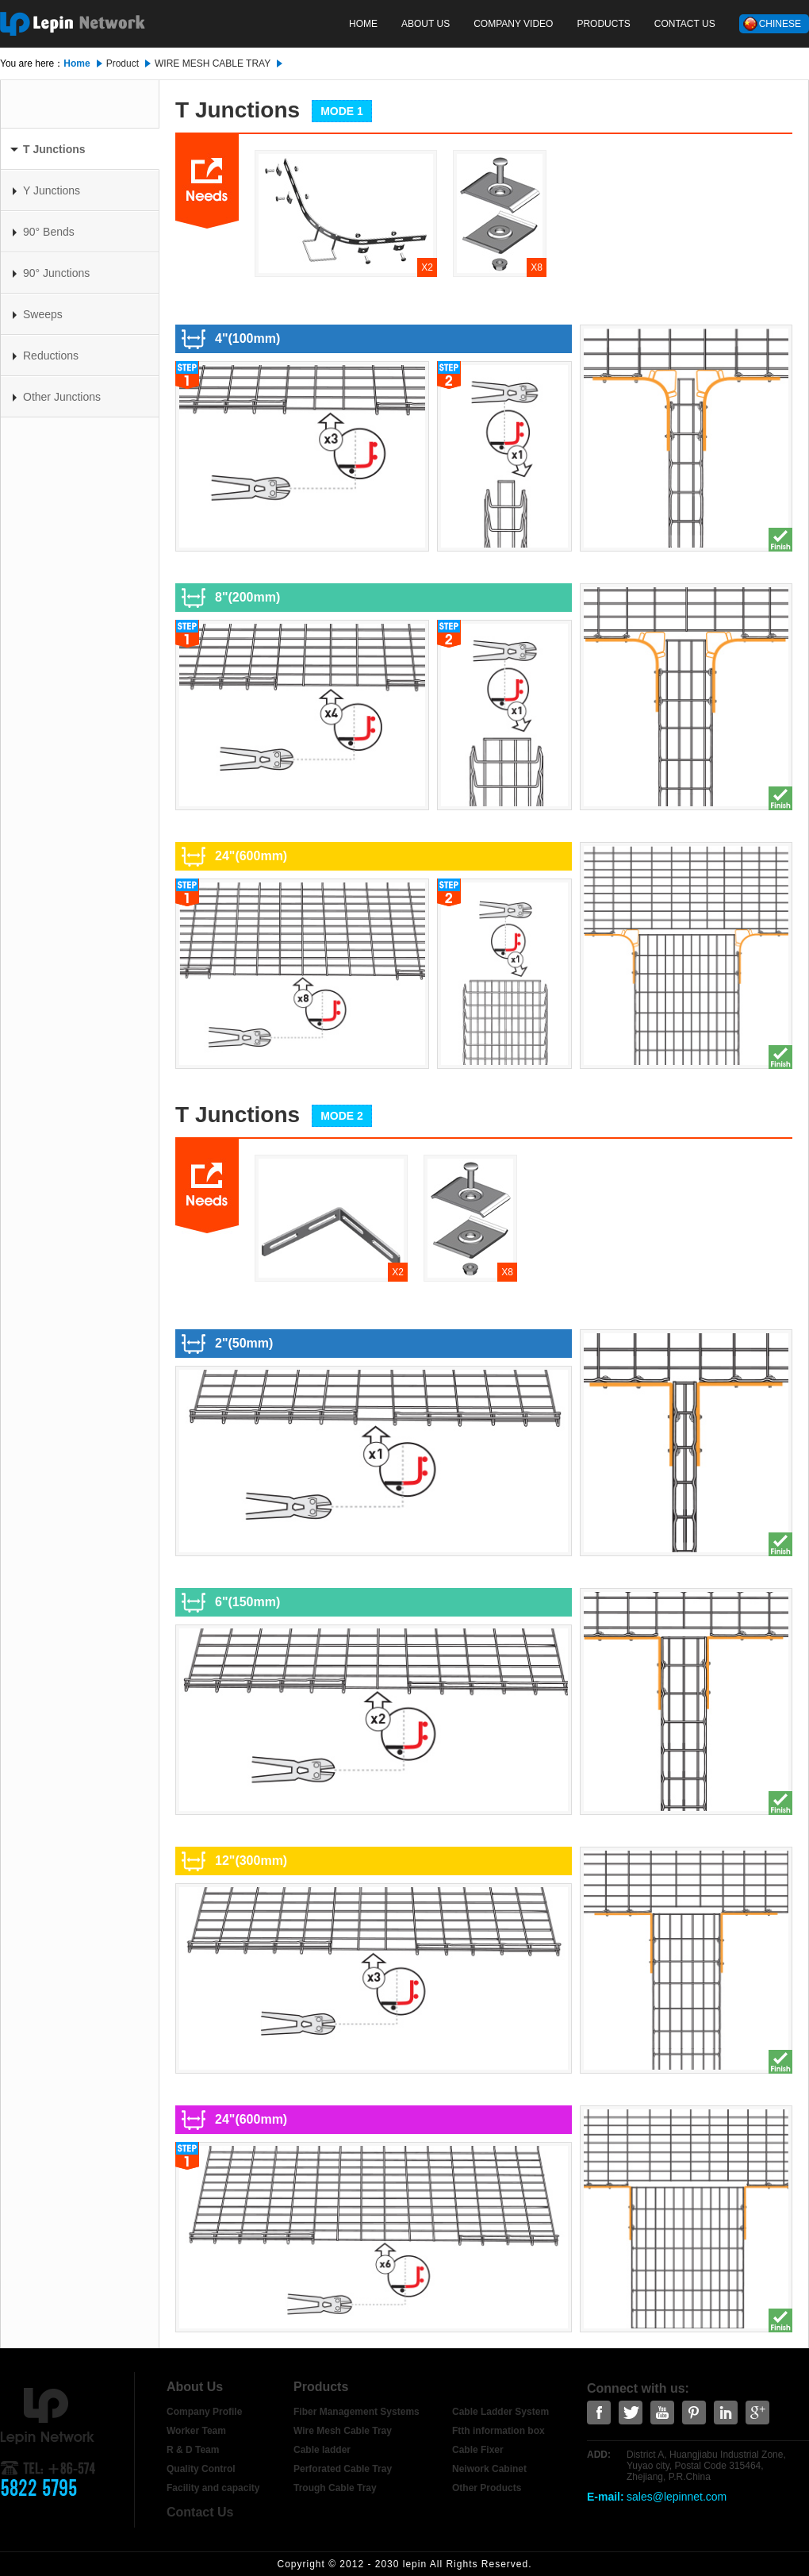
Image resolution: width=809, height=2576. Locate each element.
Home (363, 23)
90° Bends (44, 231)
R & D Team (193, 2449)
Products (603, 23)
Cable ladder (322, 2449)
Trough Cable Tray (335, 2487)
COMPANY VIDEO (513, 23)
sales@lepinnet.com (677, 2496)
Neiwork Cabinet (489, 2468)
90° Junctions (51, 273)
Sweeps (38, 314)
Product (122, 63)
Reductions (46, 355)
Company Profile (204, 2411)
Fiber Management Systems (356, 2411)
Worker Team (196, 2430)
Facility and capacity (213, 2487)
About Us (425, 23)
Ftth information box (498, 2430)
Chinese (780, 23)
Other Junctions (57, 396)
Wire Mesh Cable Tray (342, 2430)
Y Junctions (46, 190)
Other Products (486, 2487)
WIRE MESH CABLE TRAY (212, 63)
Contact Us (684, 23)
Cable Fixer (478, 2449)
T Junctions (48, 149)
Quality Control (201, 2468)
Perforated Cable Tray (342, 2468)
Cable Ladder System (500, 2411)
